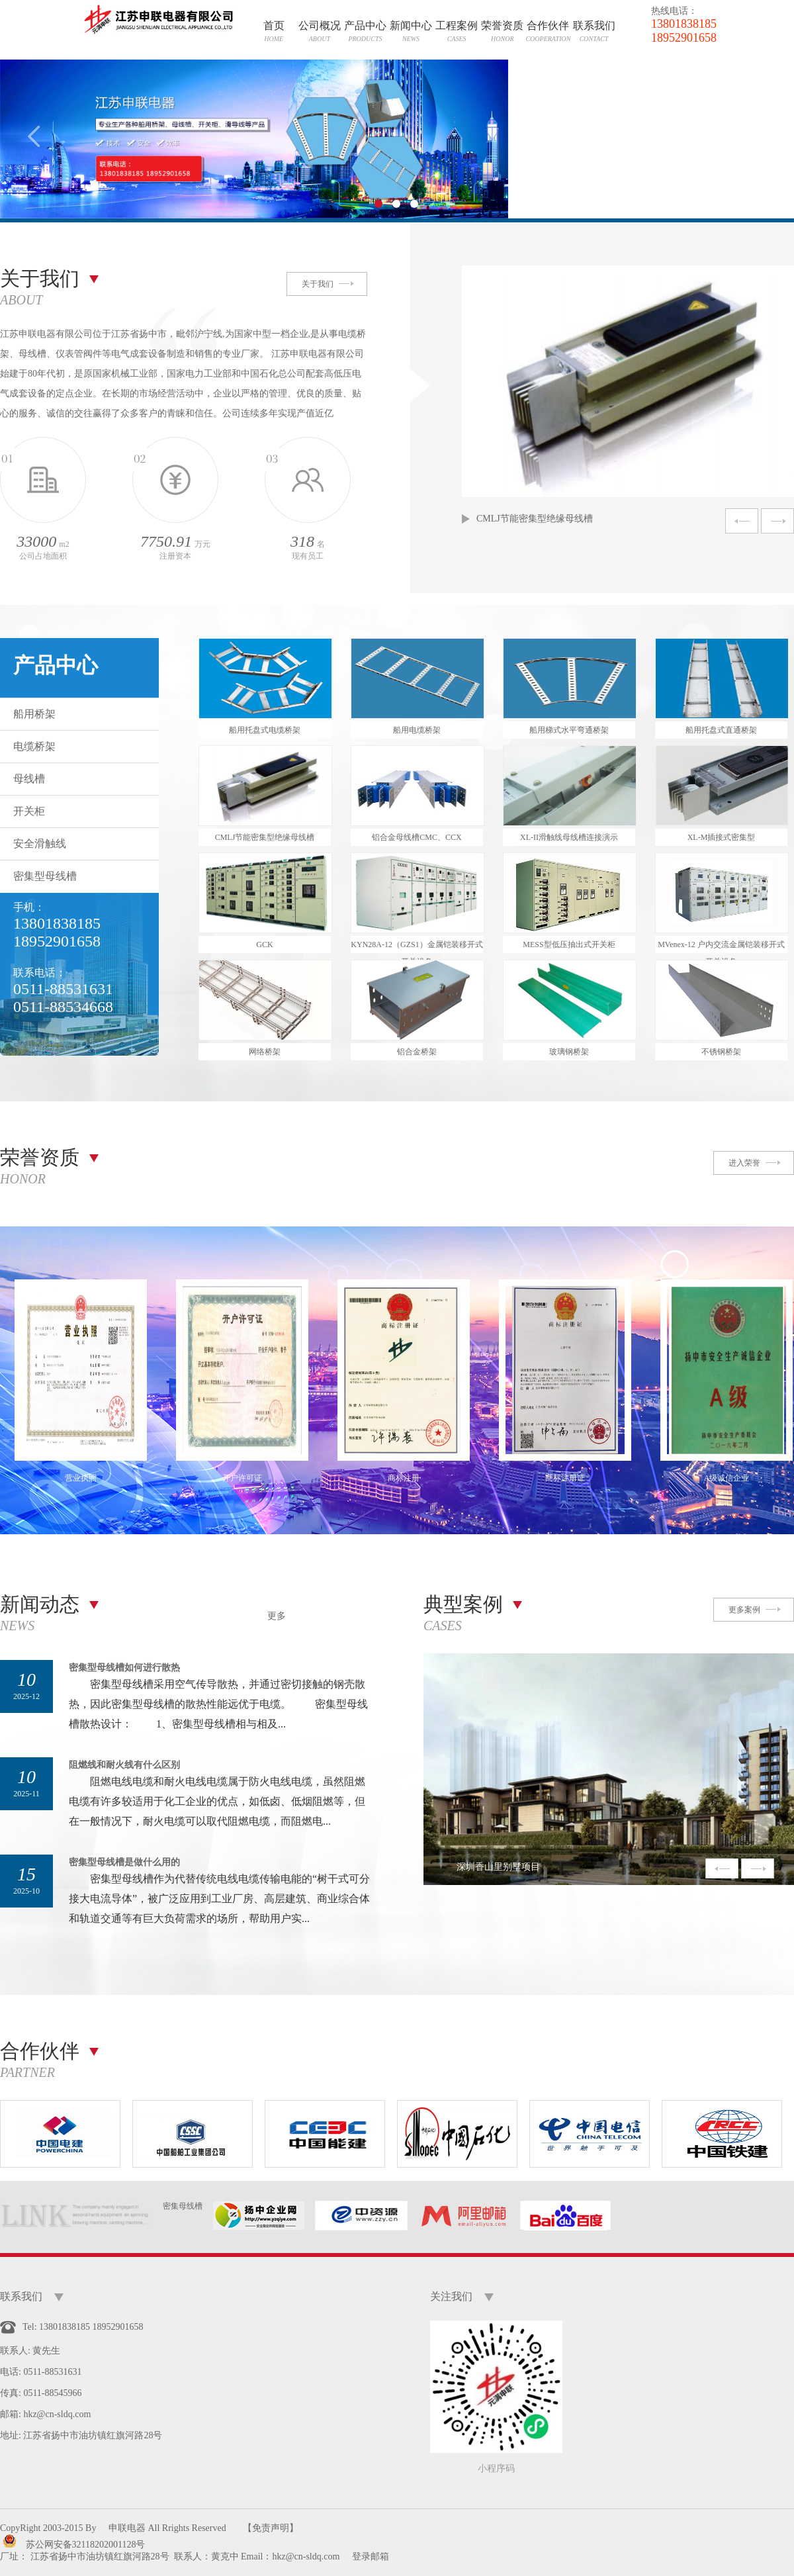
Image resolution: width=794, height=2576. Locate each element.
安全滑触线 (39, 843)
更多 (276, 1616)
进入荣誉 (744, 1163)
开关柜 (29, 811)
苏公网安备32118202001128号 (86, 2545)
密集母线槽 (182, 2206)
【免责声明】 (270, 2528)
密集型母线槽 (45, 876)
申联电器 (127, 2528)
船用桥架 (34, 713)
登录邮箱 (370, 2556)
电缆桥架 (34, 746)
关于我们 (317, 284)
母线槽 (29, 778)
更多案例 (744, 1609)
